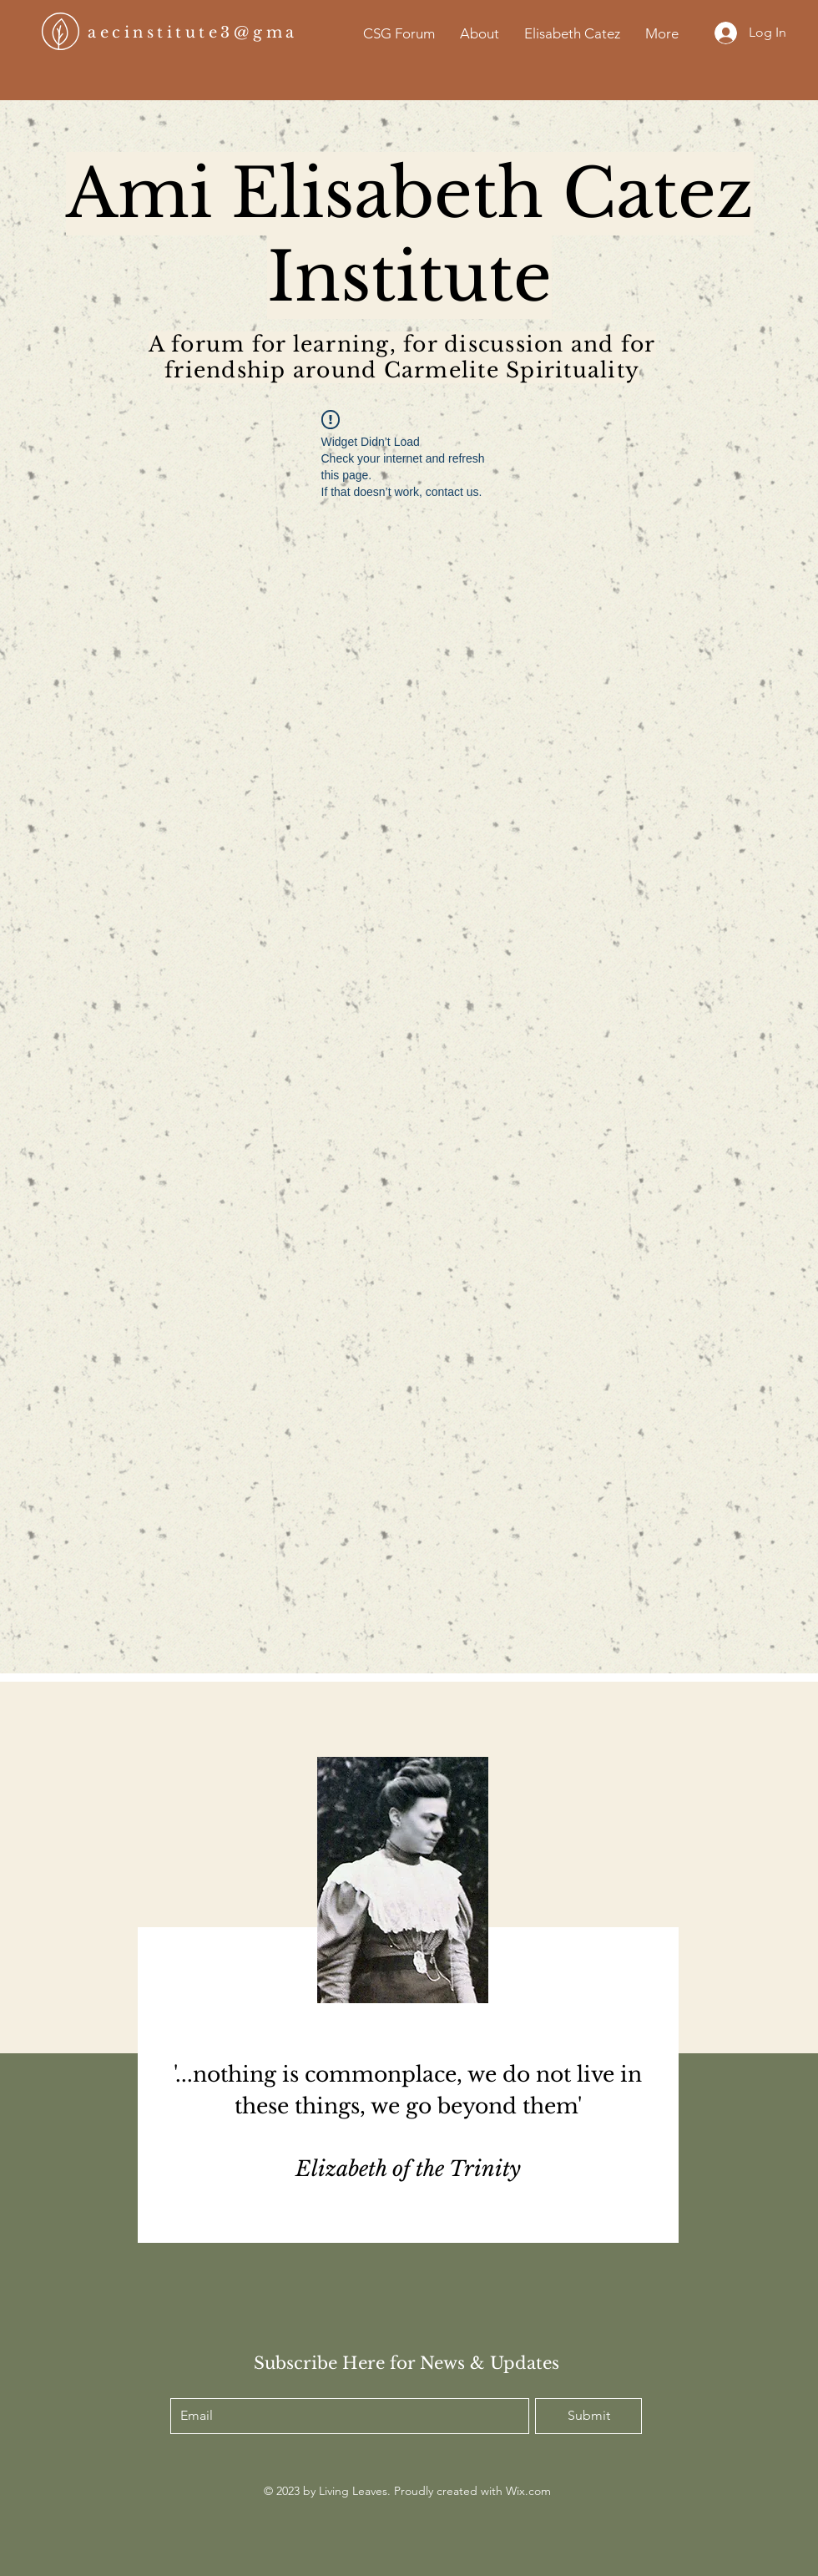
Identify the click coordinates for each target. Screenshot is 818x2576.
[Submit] (588, 2416)
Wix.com (528, 2490)
